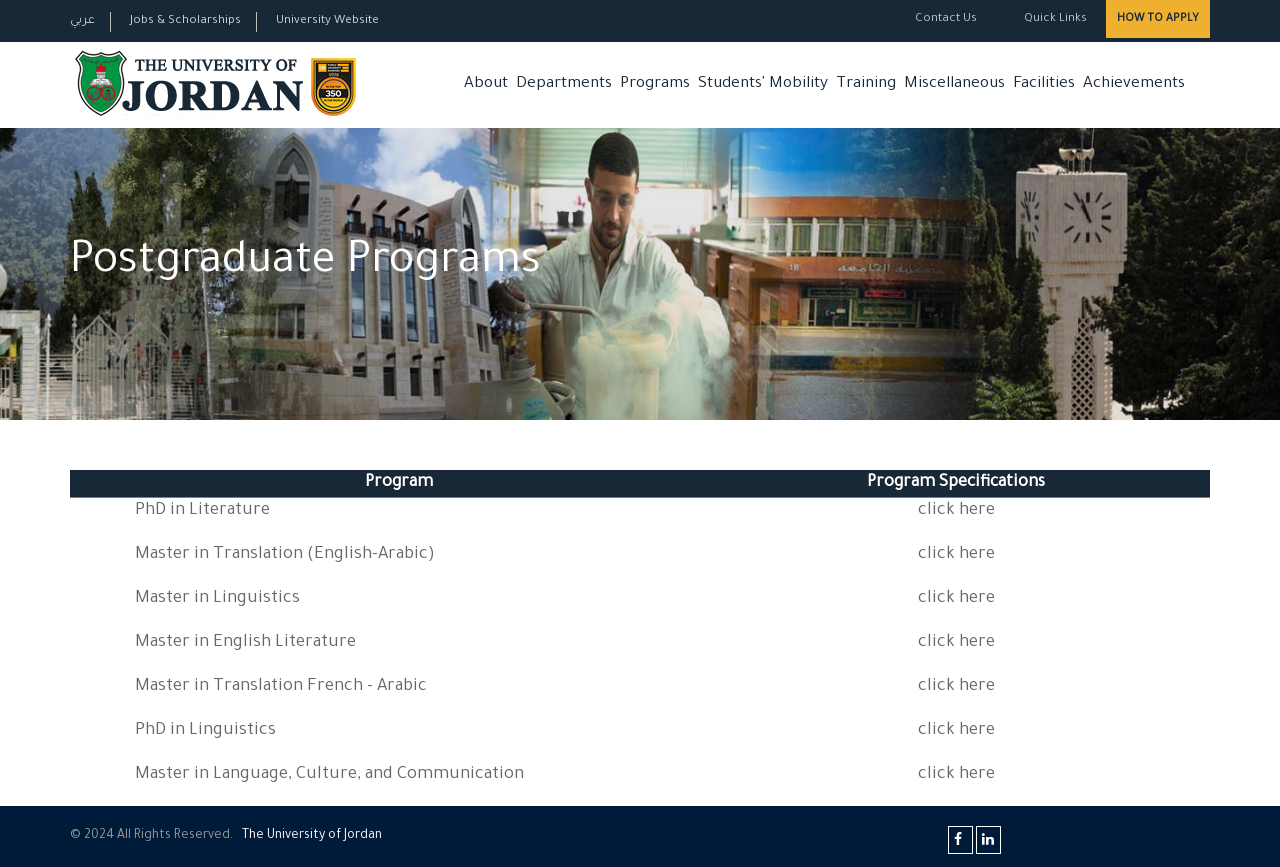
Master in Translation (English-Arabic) (285, 555)
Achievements (1134, 84)
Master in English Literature (245, 643)
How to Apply (1158, 19)
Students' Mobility (763, 84)
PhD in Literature (202, 511)
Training (866, 84)
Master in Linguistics (217, 599)
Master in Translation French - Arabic (281, 687)
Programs (655, 84)
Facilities (1044, 84)
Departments (564, 84)
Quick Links (1054, 19)
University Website (327, 21)
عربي (82, 21)
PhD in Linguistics (205, 731)
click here (956, 511)
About (486, 84)
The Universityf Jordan (312, 836)
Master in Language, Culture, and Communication (329, 775)
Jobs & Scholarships (185, 21)
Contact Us (946, 19)
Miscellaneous (954, 84)
